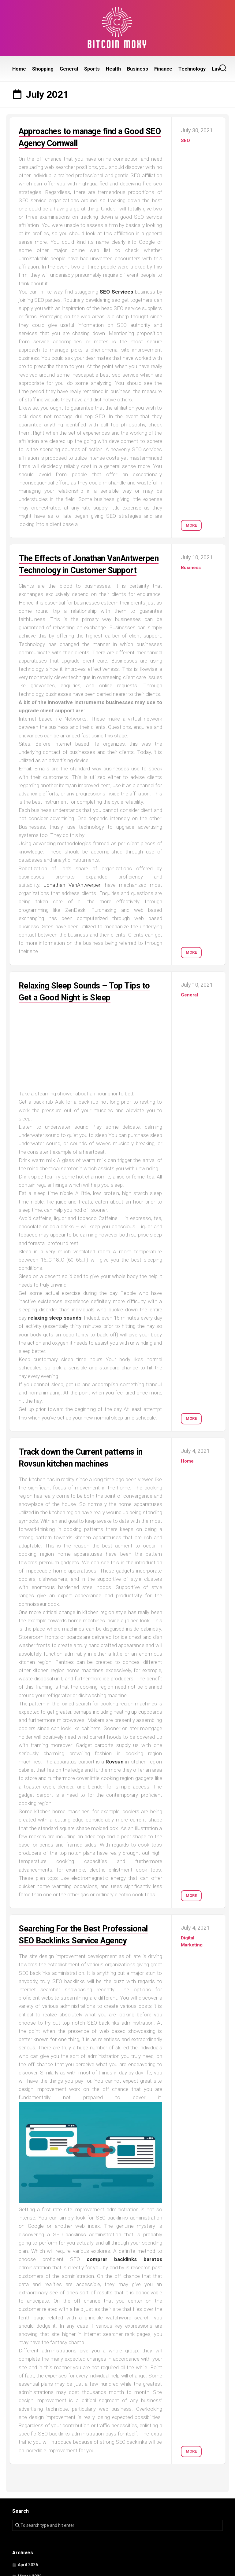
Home (19, 69)
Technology (192, 69)
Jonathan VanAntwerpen (73, 897)
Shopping (43, 69)
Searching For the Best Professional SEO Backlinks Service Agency (90, 1952)
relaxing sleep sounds (54, 1330)
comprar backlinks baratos (124, 2283)
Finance (163, 69)
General (69, 69)
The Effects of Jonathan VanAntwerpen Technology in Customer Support (78, 570)
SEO (185, 140)
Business (137, 69)
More (191, 523)
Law (216, 69)
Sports (92, 69)
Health (113, 69)
